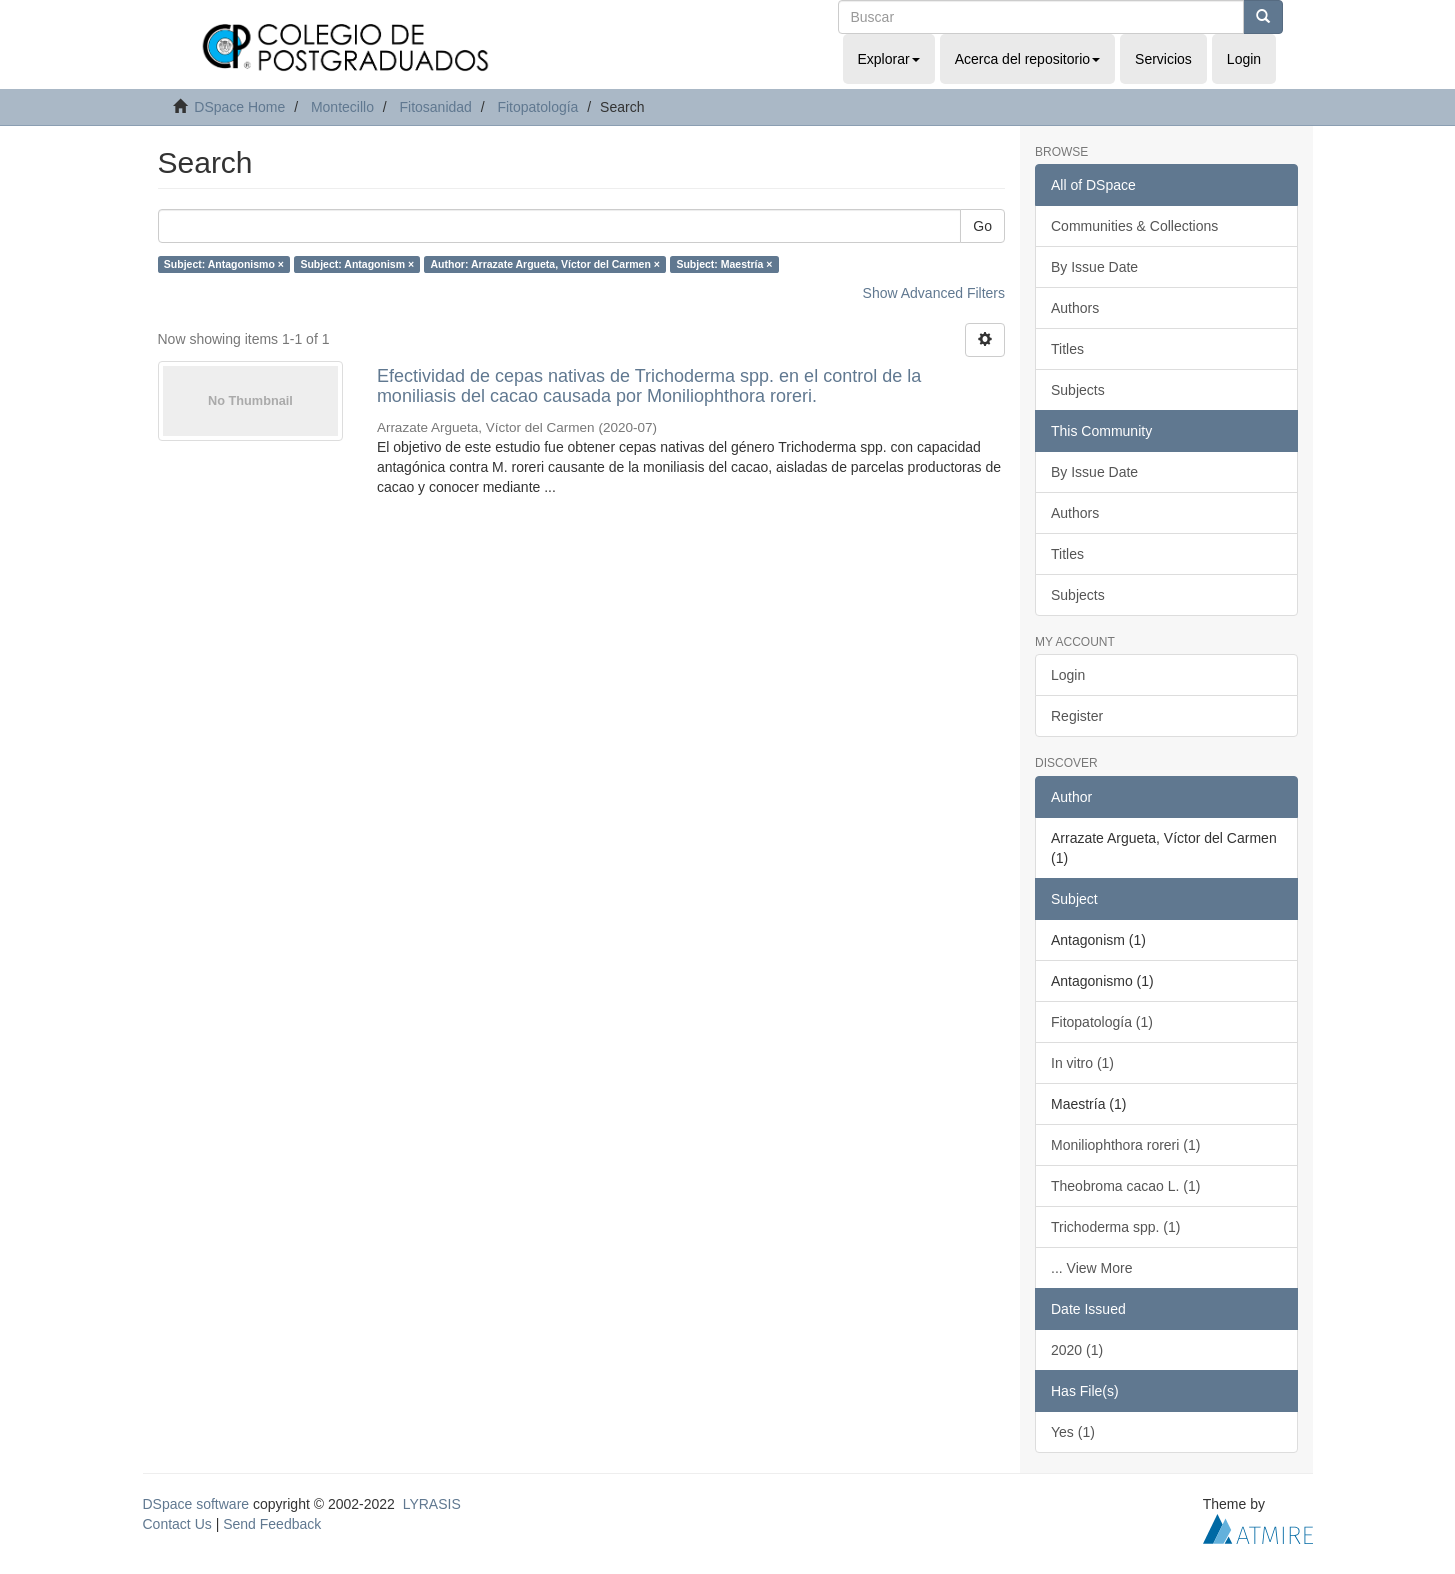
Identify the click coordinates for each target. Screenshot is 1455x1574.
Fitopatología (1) (1102, 1022)
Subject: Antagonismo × (224, 264)
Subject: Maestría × (724, 264)
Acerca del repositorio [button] (1027, 59)
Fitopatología (537, 107)
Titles (1067, 349)
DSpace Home (239, 107)
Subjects (1078, 390)
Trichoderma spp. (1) (1115, 1227)
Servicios (1163, 59)
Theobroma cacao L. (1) (1125, 1186)
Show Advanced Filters (934, 293)
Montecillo (342, 107)
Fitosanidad (435, 107)
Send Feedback (272, 1524)
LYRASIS (432, 1504)
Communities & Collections (1134, 226)
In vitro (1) (1082, 1063)
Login (1068, 675)
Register (1077, 716)
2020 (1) (1077, 1350)
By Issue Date (1094, 267)
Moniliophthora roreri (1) (1125, 1145)
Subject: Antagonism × (357, 264)
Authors (1075, 308)
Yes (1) (1073, 1432)
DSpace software (196, 1504)
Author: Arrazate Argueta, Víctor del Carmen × (545, 264)
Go (982, 226)
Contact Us (177, 1524)
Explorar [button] (889, 59)
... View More (1091, 1268)
